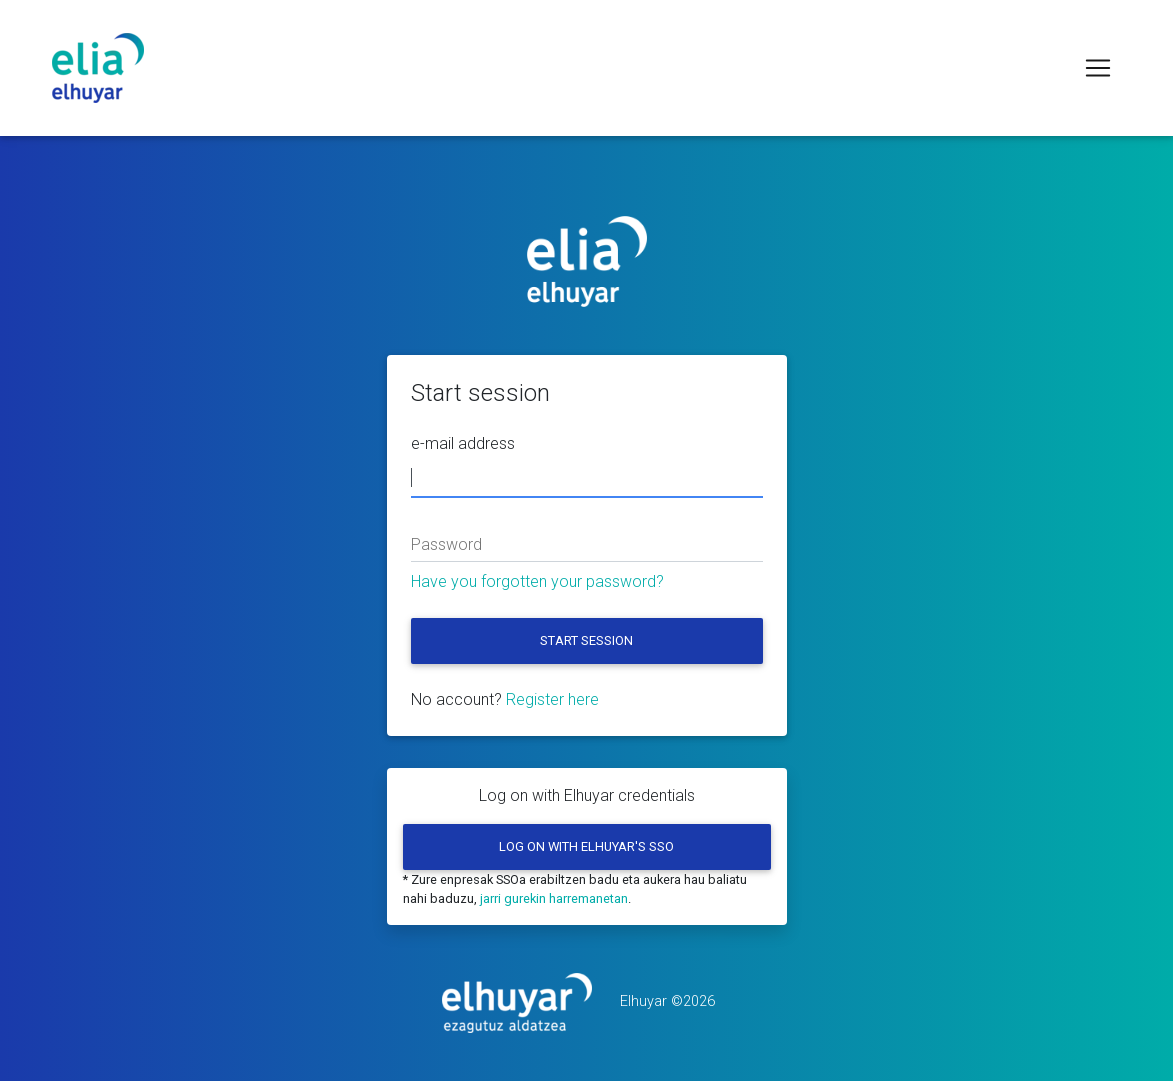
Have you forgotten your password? (537, 581)
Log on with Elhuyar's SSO (586, 846)
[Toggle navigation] (1098, 68)
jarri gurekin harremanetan (554, 898)
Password (446, 544)
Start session (586, 640)
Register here (552, 699)
